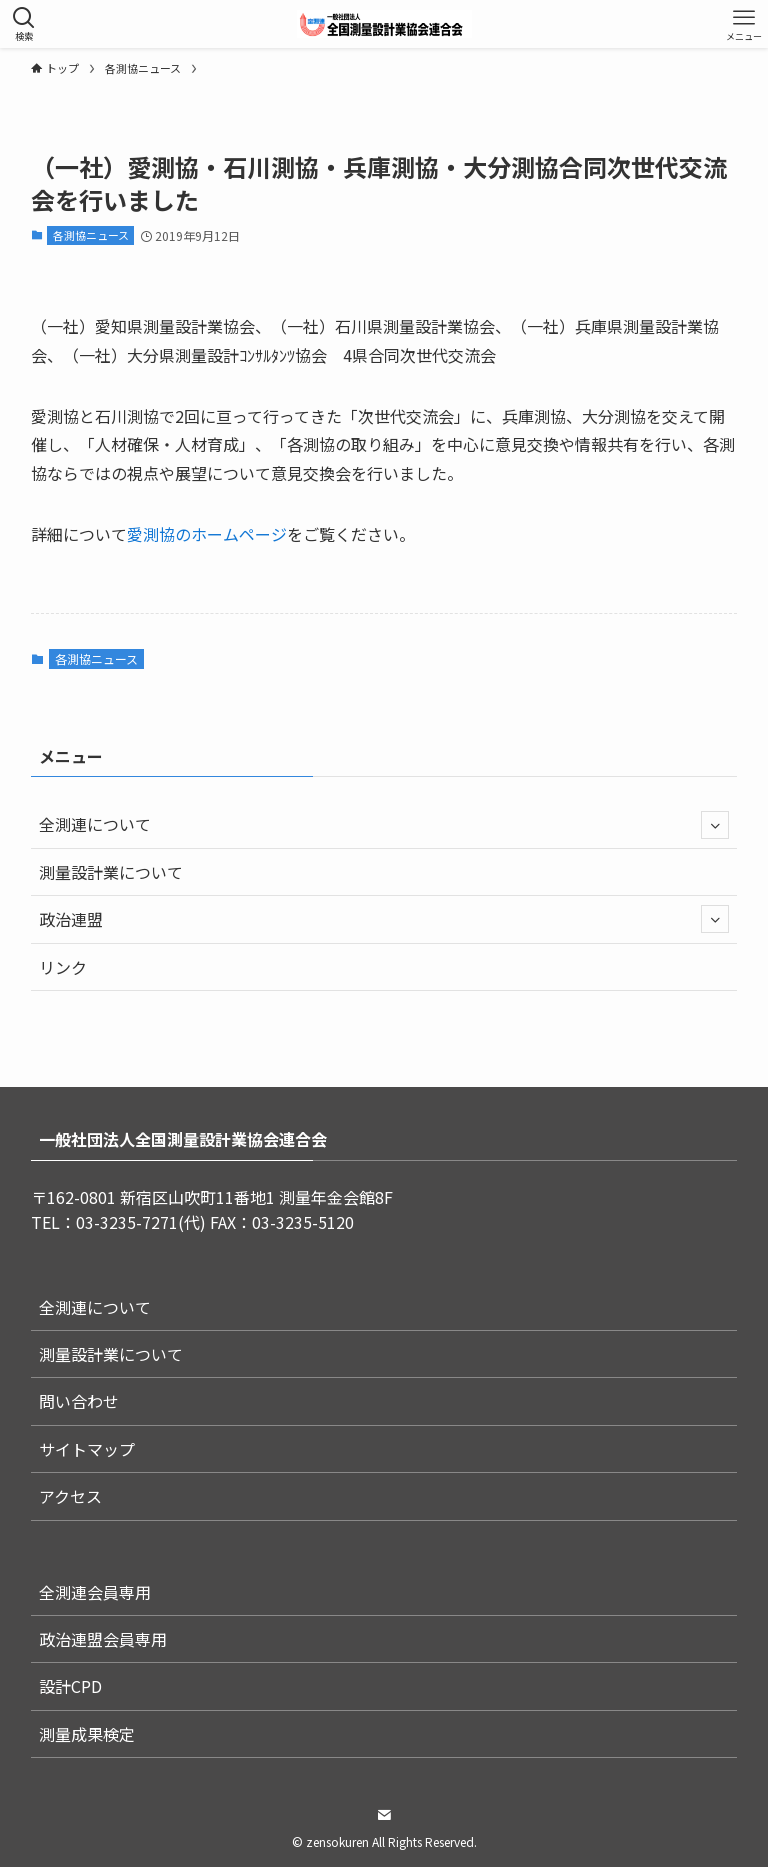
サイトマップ (87, 1449)
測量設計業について (111, 872)
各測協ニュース (91, 235)
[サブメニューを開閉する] (715, 825)
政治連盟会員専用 (103, 1639)
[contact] (384, 1815)
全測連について (384, 825)
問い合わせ (79, 1401)
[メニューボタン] (744, 24)
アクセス (70, 1496)
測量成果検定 (87, 1734)
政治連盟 (384, 919)
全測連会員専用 (95, 1592)
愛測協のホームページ (207, 534)
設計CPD (70, 1686)
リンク (63, 967)
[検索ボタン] (24, 24)
